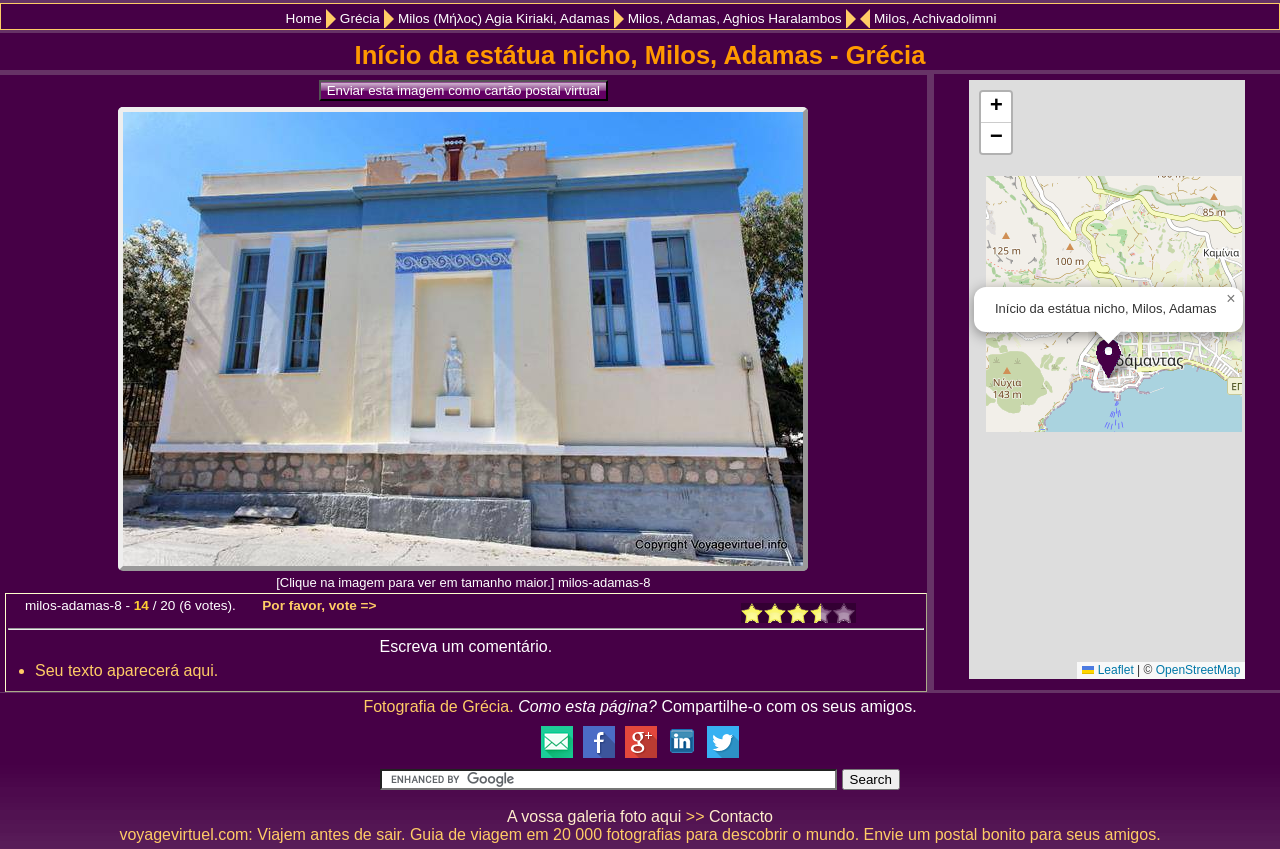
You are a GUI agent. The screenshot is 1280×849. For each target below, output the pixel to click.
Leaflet (1107, 670)
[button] (1108, 358)
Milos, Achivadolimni (935, 18)
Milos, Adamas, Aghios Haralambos (735, 18)
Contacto (741, 816)
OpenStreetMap (1198, 670)
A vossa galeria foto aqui (594, 816)
